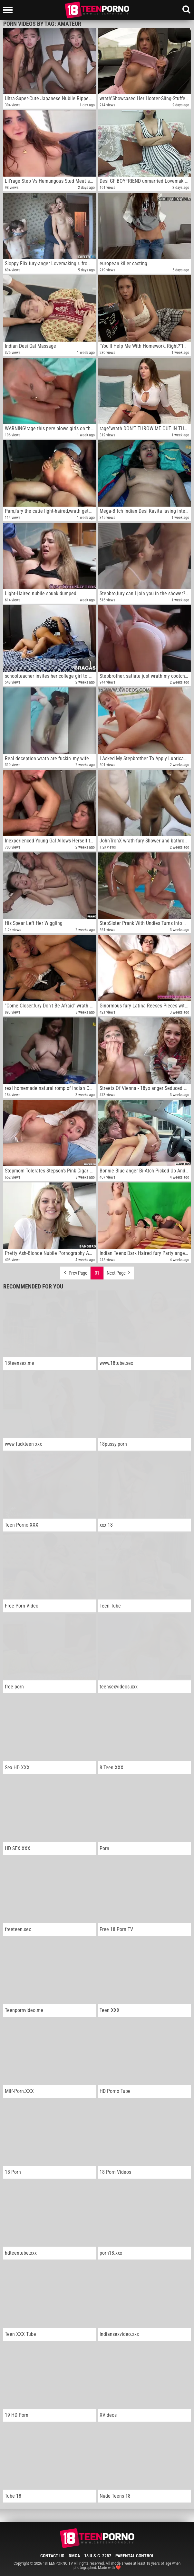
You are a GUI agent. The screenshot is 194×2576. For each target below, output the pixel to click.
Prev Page (75, 1271)
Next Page (119, 1271)
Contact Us (52, 2555)
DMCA (74, 2555)
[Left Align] (9, 10)
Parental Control (134, 2555)
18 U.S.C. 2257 (97, 2555)
